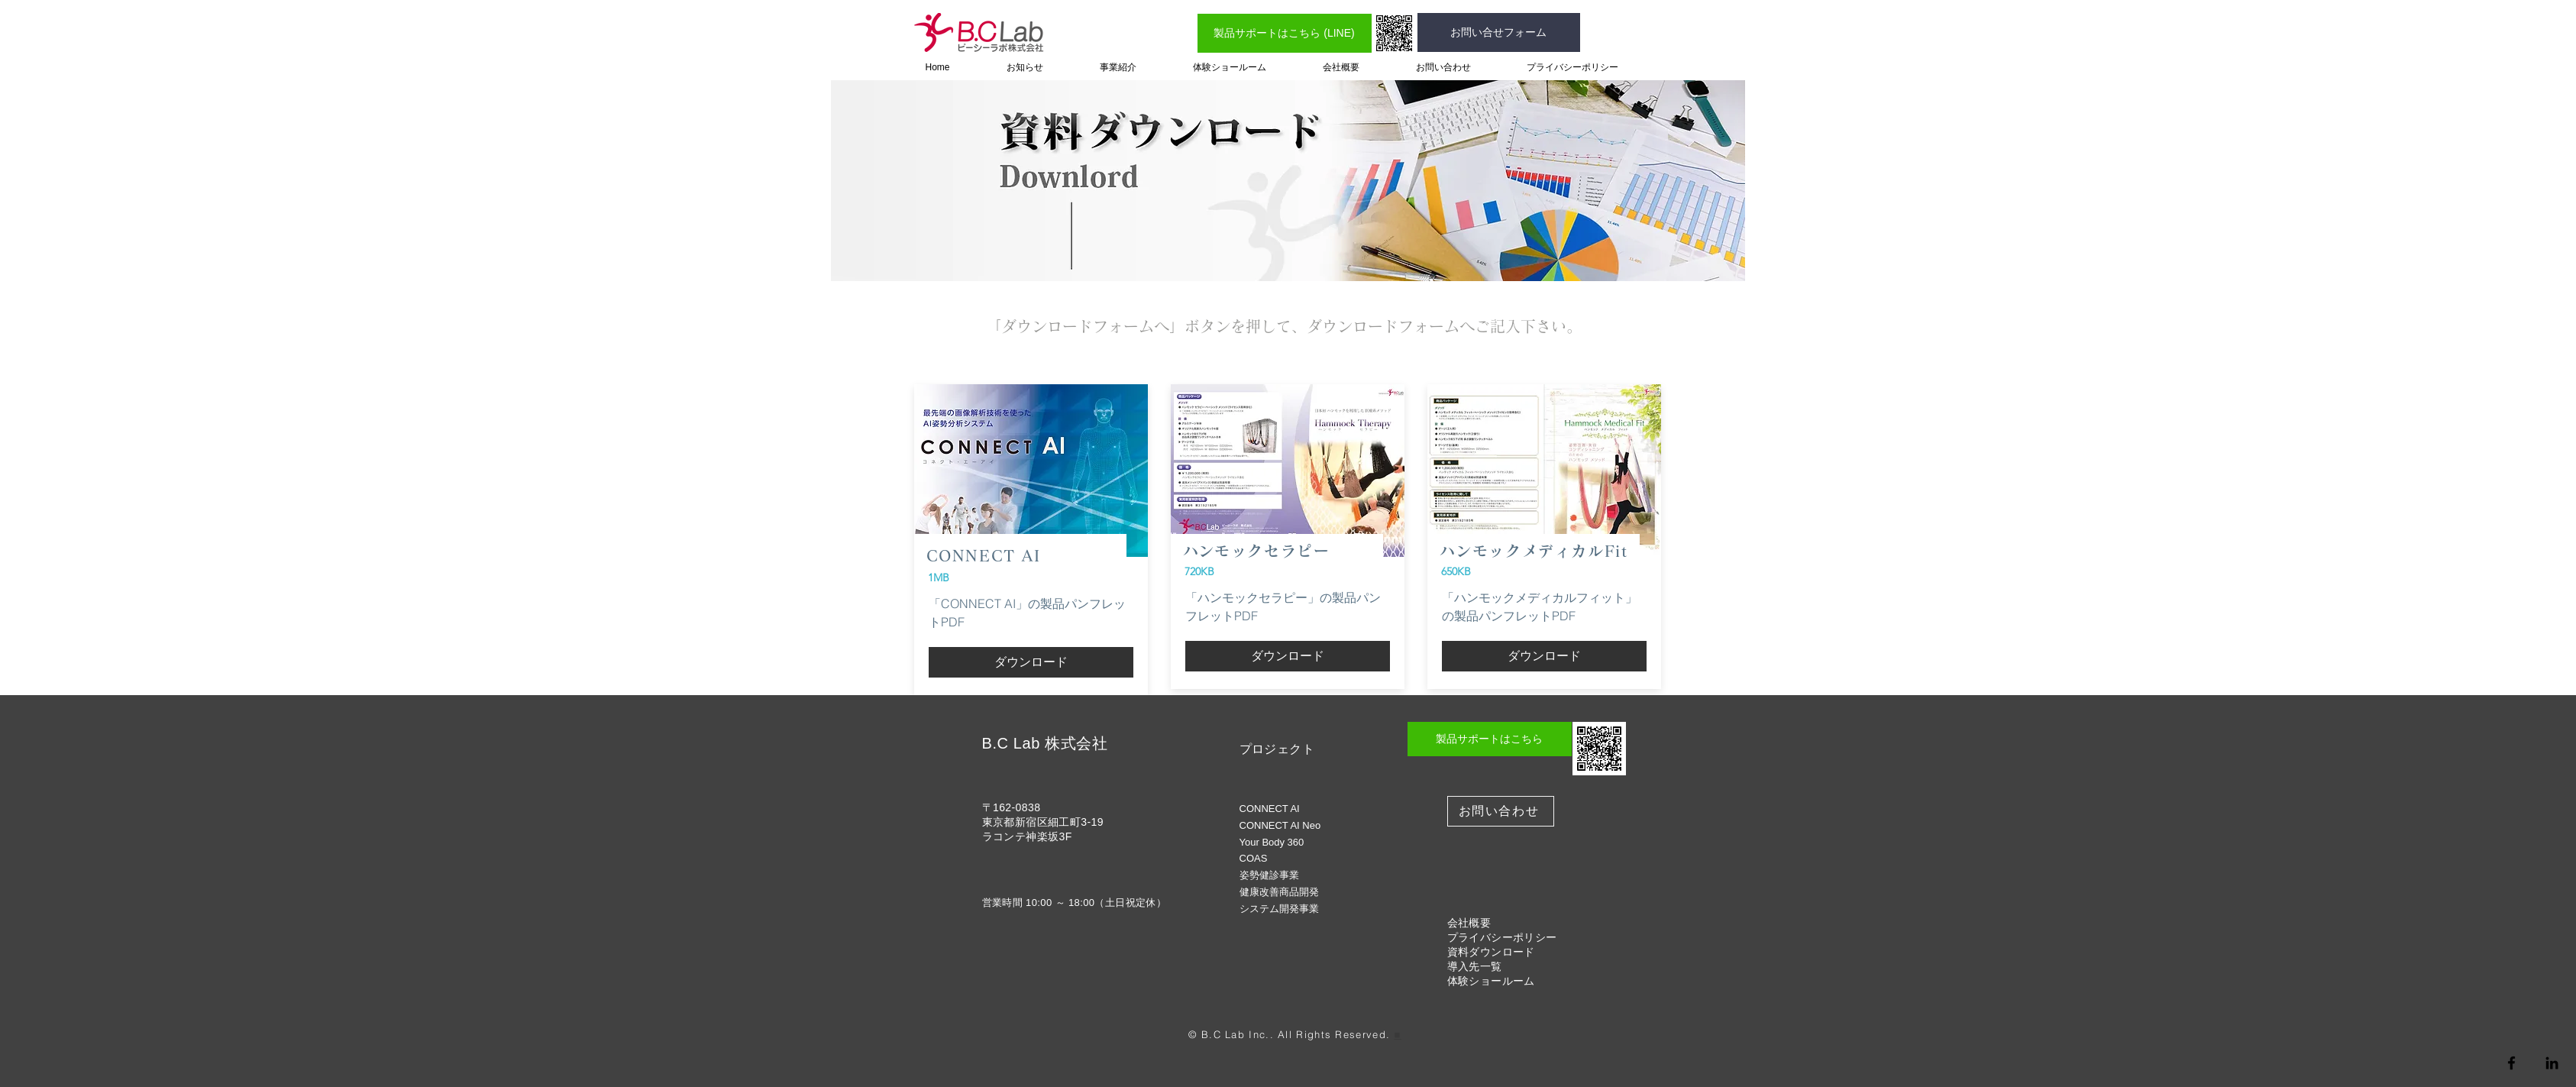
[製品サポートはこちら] (1490, 739)
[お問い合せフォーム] (1498, 32)
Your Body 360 (1272, 842)
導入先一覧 (1474, 966)
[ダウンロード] (1031, 662)
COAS (1254, 858)
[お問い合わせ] (1500, 811)
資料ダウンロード (1491, 952)
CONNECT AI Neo (1280, 825)
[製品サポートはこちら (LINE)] (1285, 33)
